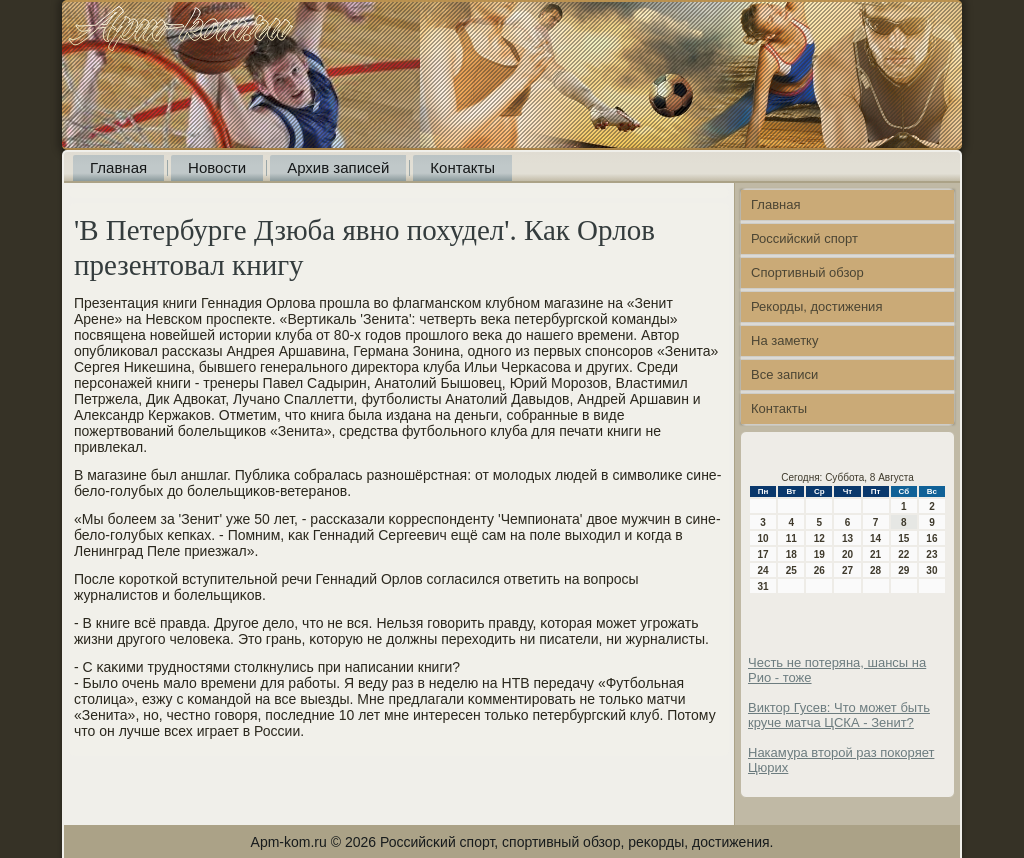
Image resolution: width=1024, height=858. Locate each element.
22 (903, 554)
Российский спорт (804, 238)
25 (791, 570)
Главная (118, 167)
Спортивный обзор (807, 272)
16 (931, 538)
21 (875, 554)
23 (931, 554)
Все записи (784, 374)
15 (903, 538)
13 (847, 538)
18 (791, 554)
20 (847, 554)
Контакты (462, 167)
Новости (217, 167)
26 (819, 570)
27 (847, 570)
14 (875, 538)
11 (791, 538)
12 (819, 538)
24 (763, 570)
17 (763, 554)
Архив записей (338, 167)
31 (763, 586)
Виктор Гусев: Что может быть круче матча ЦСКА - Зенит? (839, 715)
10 (763, 538)
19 (819, 554)
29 (903, 570)
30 (931, 570)
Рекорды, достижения (816, 306)
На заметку (784, 340)
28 (875, 570)
